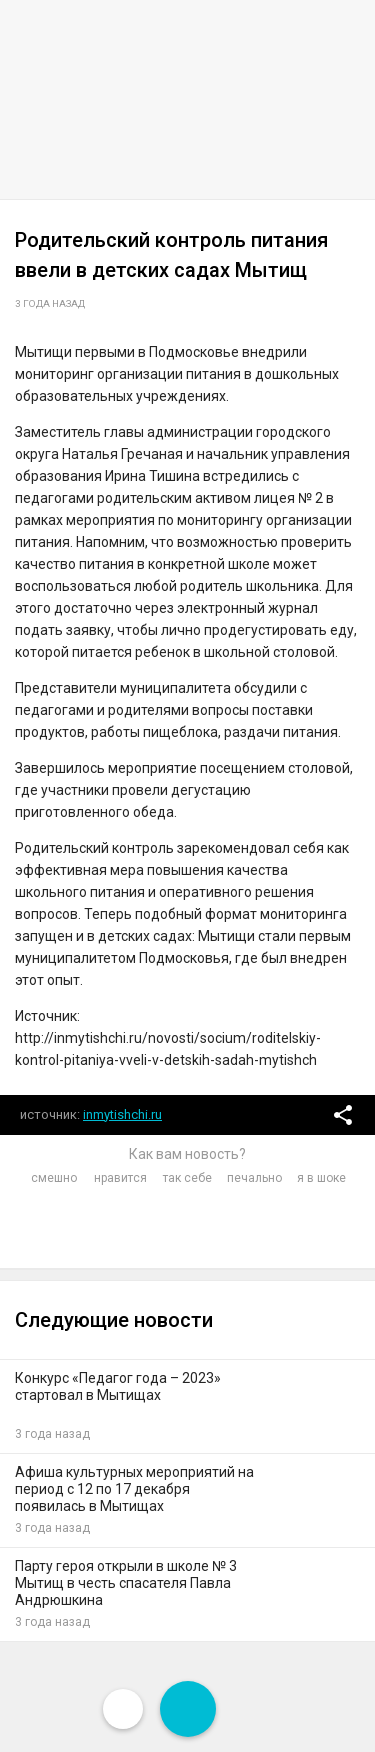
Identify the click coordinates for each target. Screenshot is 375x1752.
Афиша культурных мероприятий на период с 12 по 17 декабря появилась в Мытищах (134, 1489)
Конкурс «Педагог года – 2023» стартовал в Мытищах (118, 1386)
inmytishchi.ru (122, 1114)
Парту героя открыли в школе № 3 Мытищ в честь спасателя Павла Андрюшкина (126, 1583)
